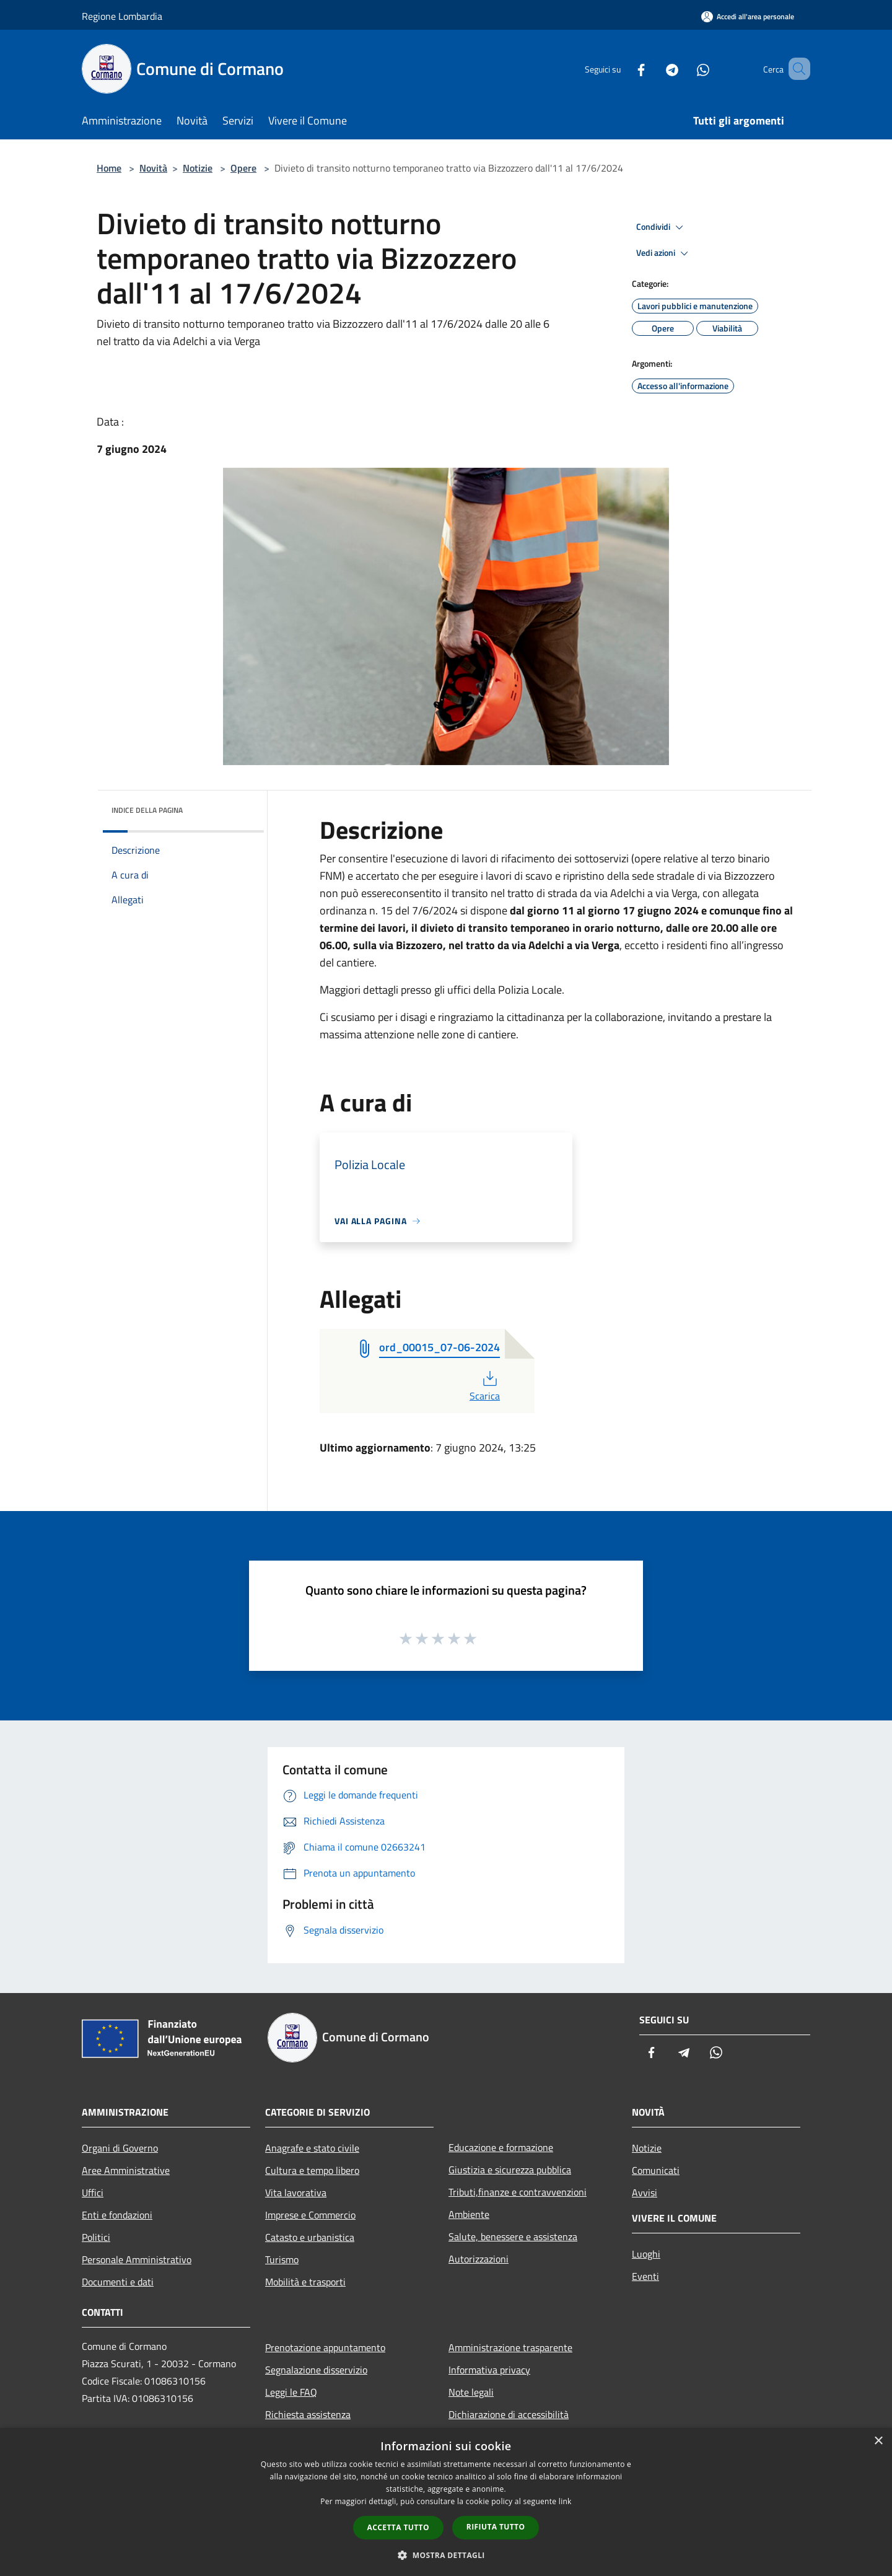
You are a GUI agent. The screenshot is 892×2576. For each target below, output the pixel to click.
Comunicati (656, 2170)
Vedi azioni (664, 253)
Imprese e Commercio (310, 2214)
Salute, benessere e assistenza (512, 2236)
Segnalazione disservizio (316, 2369)
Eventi (645, 2276)
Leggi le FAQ (291, 2392)
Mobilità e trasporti (305, 2281)
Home (109, 167)
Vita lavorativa (295, 2192)
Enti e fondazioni (117, 2214)
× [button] (878, 2441)
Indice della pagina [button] (147, 810)
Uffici (92, 2192)
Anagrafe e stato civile (312, 2147)
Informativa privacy (489, 2369)
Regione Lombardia (122, 16)
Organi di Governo (120, 2147)
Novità (153, 167)
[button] (446, 2555)
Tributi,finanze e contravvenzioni (517, 2191)
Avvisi (644, 2192)
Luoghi (646, 2253)
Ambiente (468, 2214)
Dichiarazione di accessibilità (508, 2414)
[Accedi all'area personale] (747, 16)
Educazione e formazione (500, 2147)
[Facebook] (623, 68)
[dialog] (446, 2502)
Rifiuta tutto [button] (495, 2526)
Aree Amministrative (126, 2170)
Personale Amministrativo (136, 2259)
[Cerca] (795, 69)
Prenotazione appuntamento (325, 2347)
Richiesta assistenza (308, 2414)
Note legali (471, 2392)
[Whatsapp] (685, 68)
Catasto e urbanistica (309, 2237)
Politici (96, 2237)
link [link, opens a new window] (565, 2501)
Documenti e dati (118, 2281)
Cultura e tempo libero (312, 2170)
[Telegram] (654, 68)
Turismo (282, 2259)
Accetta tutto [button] (398, 2527)
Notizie (197, 167)
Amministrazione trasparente (510, 2347)
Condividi (661, 227)
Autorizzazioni (478, 2258)
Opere (243, 167)
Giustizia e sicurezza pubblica (509, 2169)
